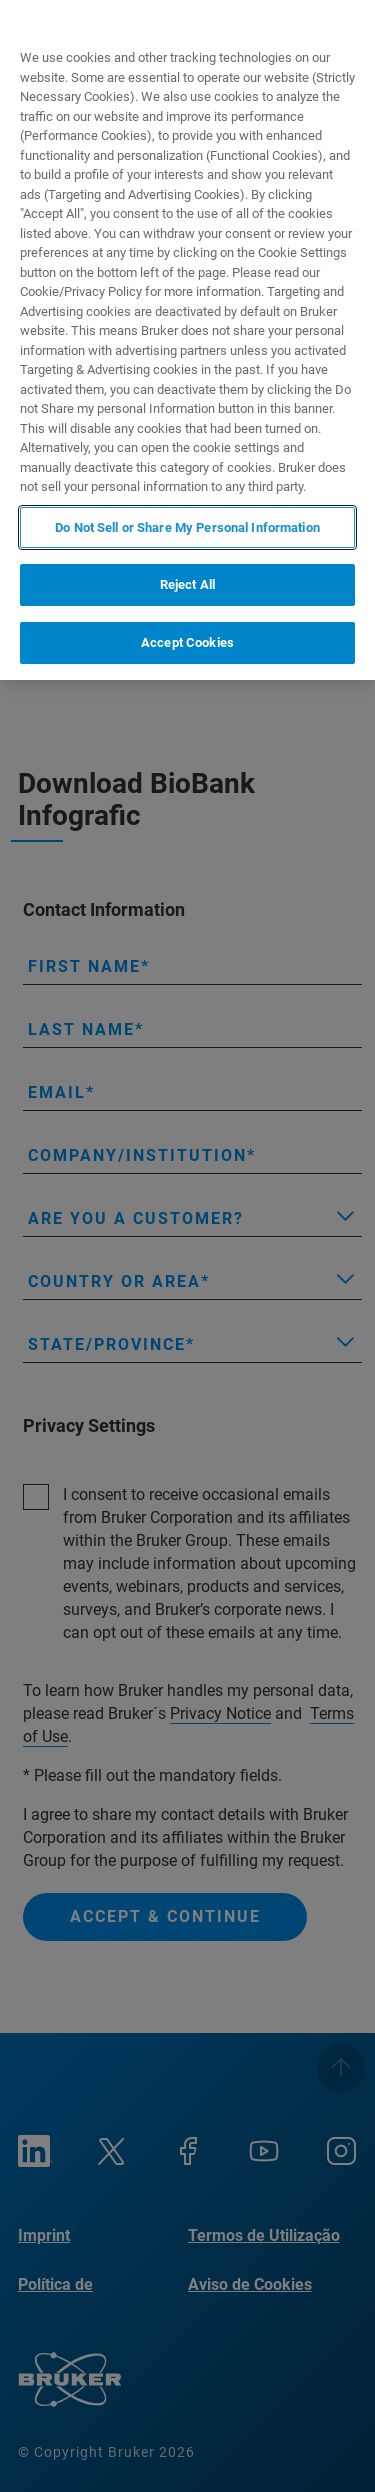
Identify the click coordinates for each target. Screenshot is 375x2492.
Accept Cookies (187, 642)
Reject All (187, 584)
